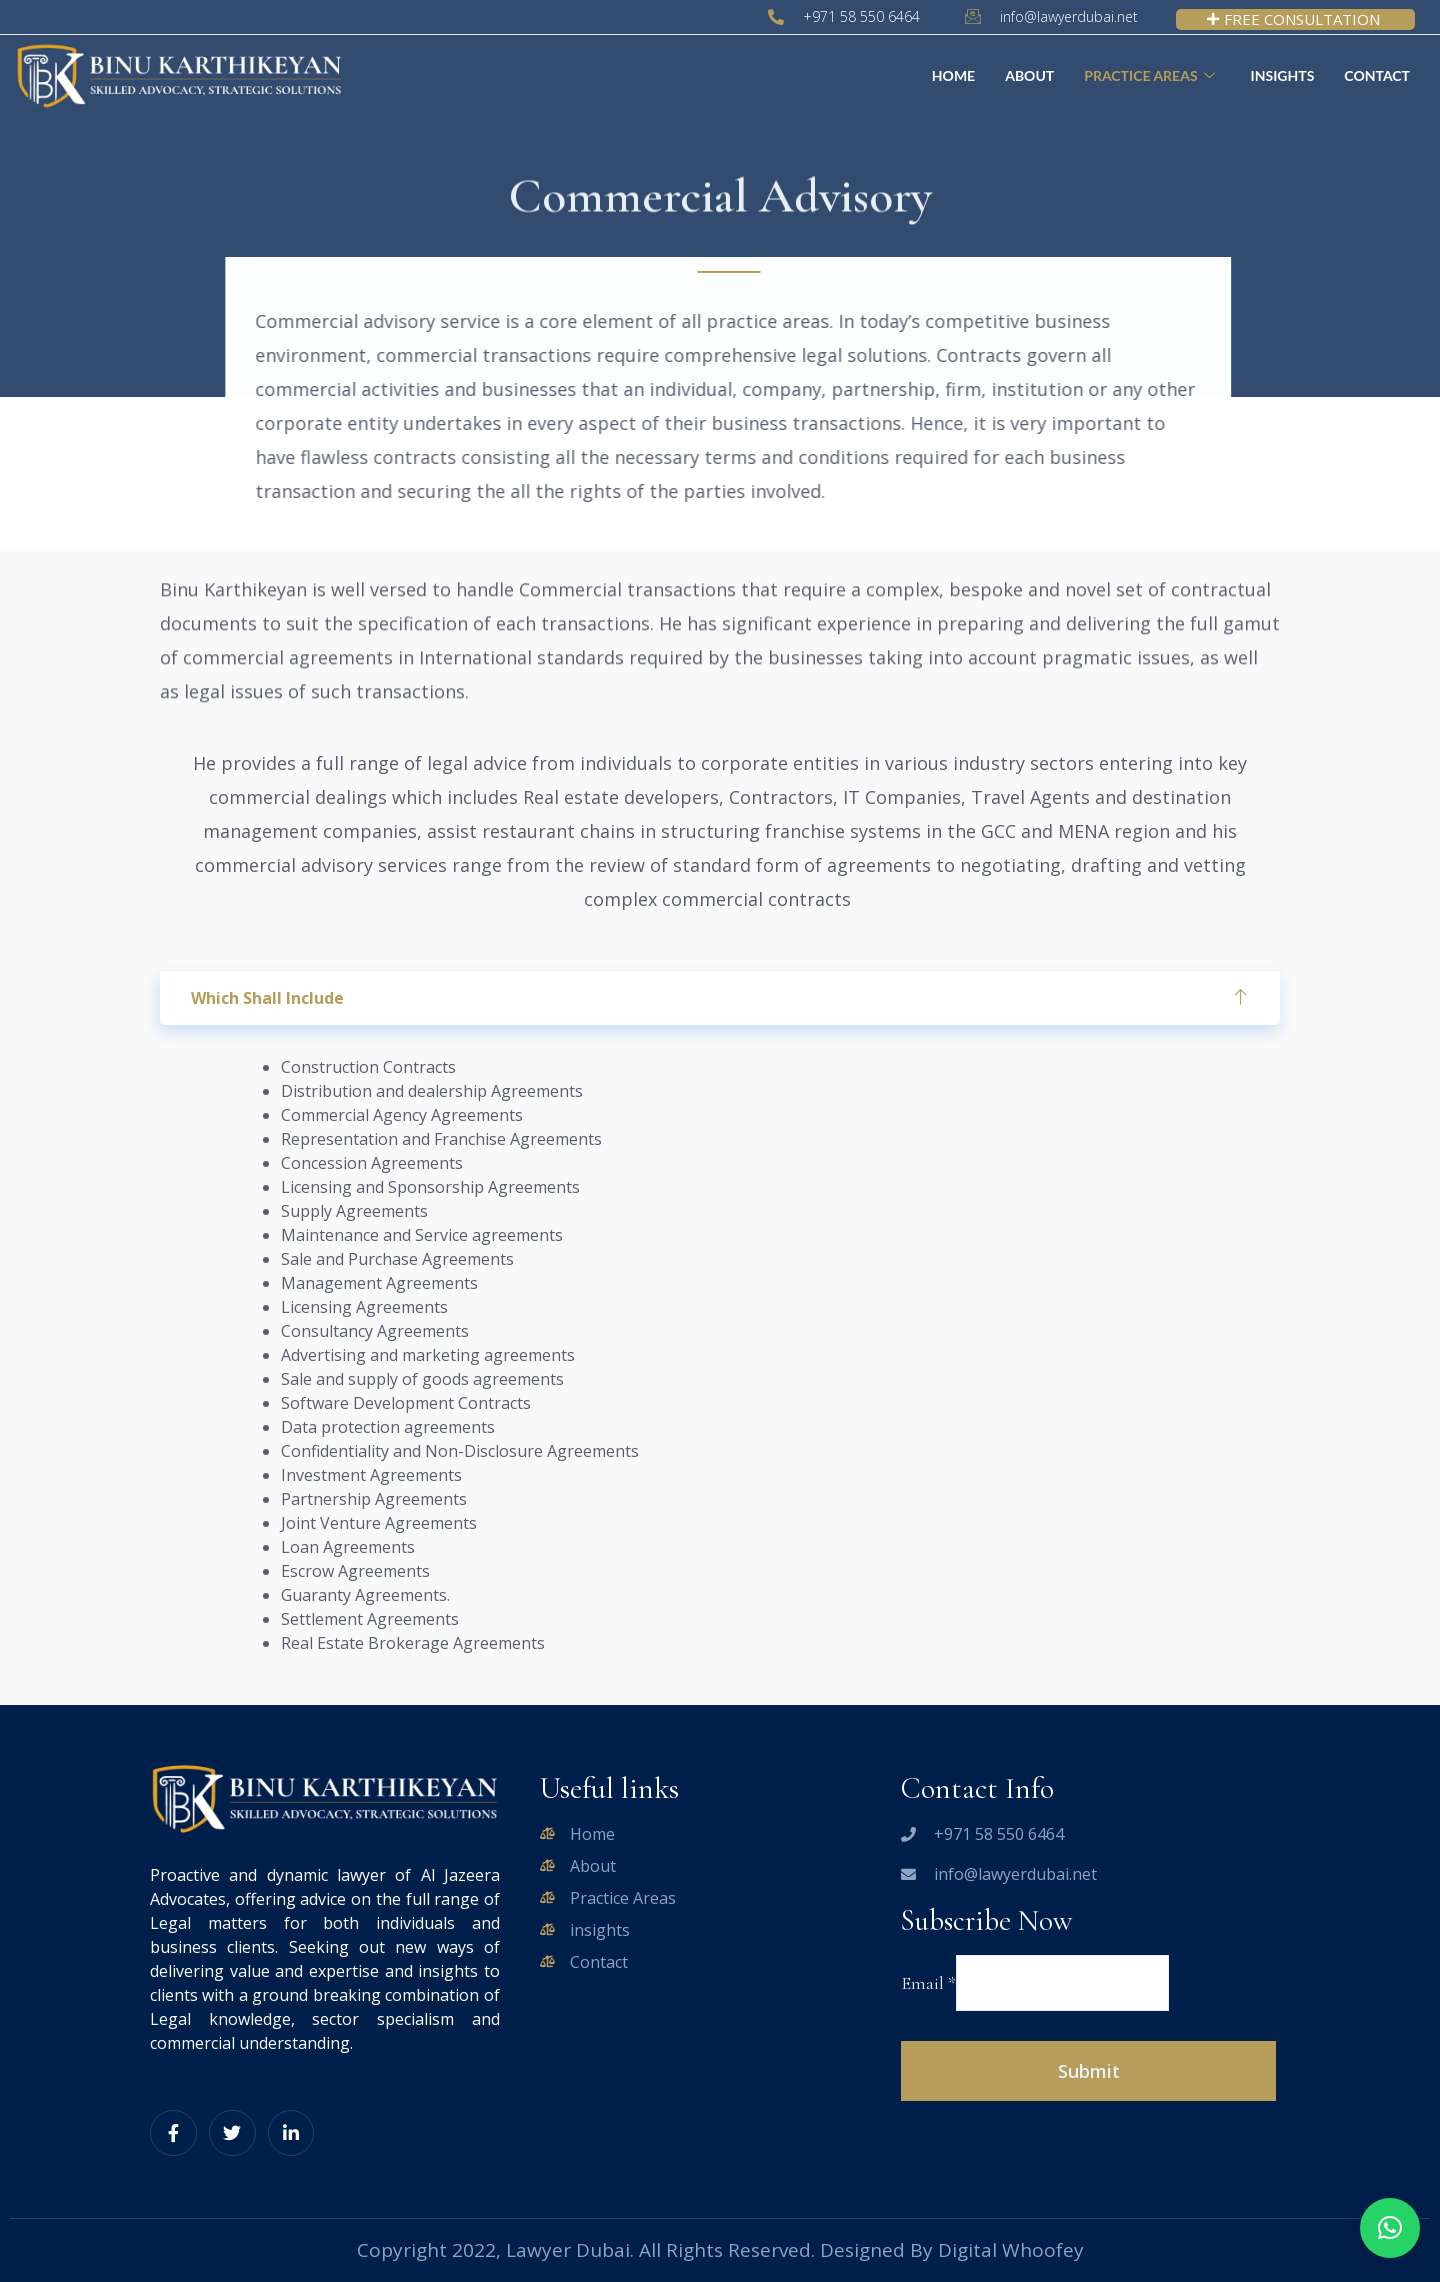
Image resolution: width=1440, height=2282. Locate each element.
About (1029, 75)
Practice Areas (1149, 76)
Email (928, 1983)
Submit (1089, 2071)
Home (953, 75)
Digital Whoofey (1011, 2250)
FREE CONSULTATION (1293, 19)
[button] (1390, 2228)
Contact (1377, 75)
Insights (1283, 75)
